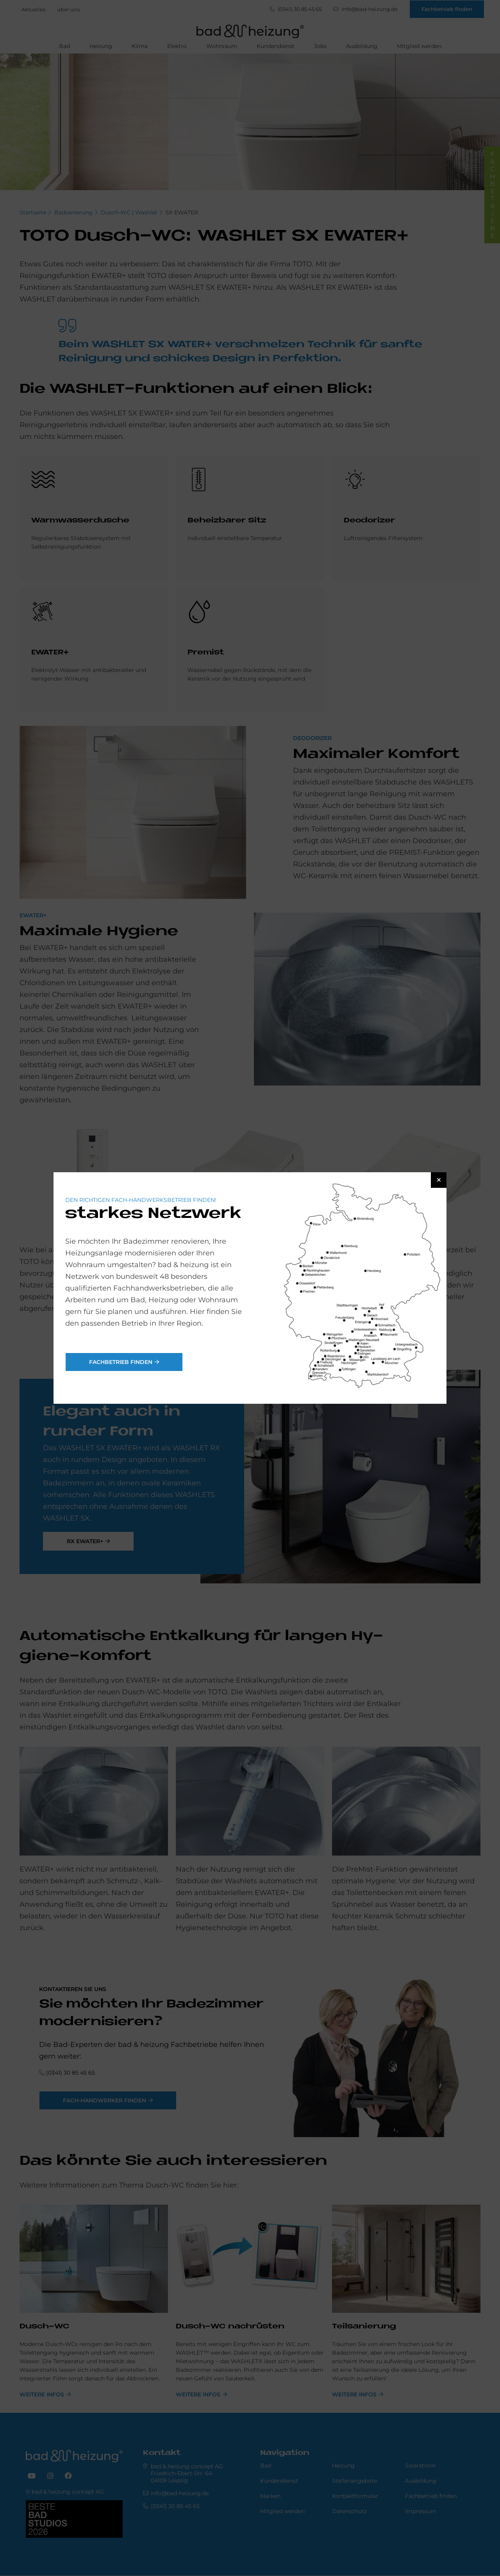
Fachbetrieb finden (120, 1362)
